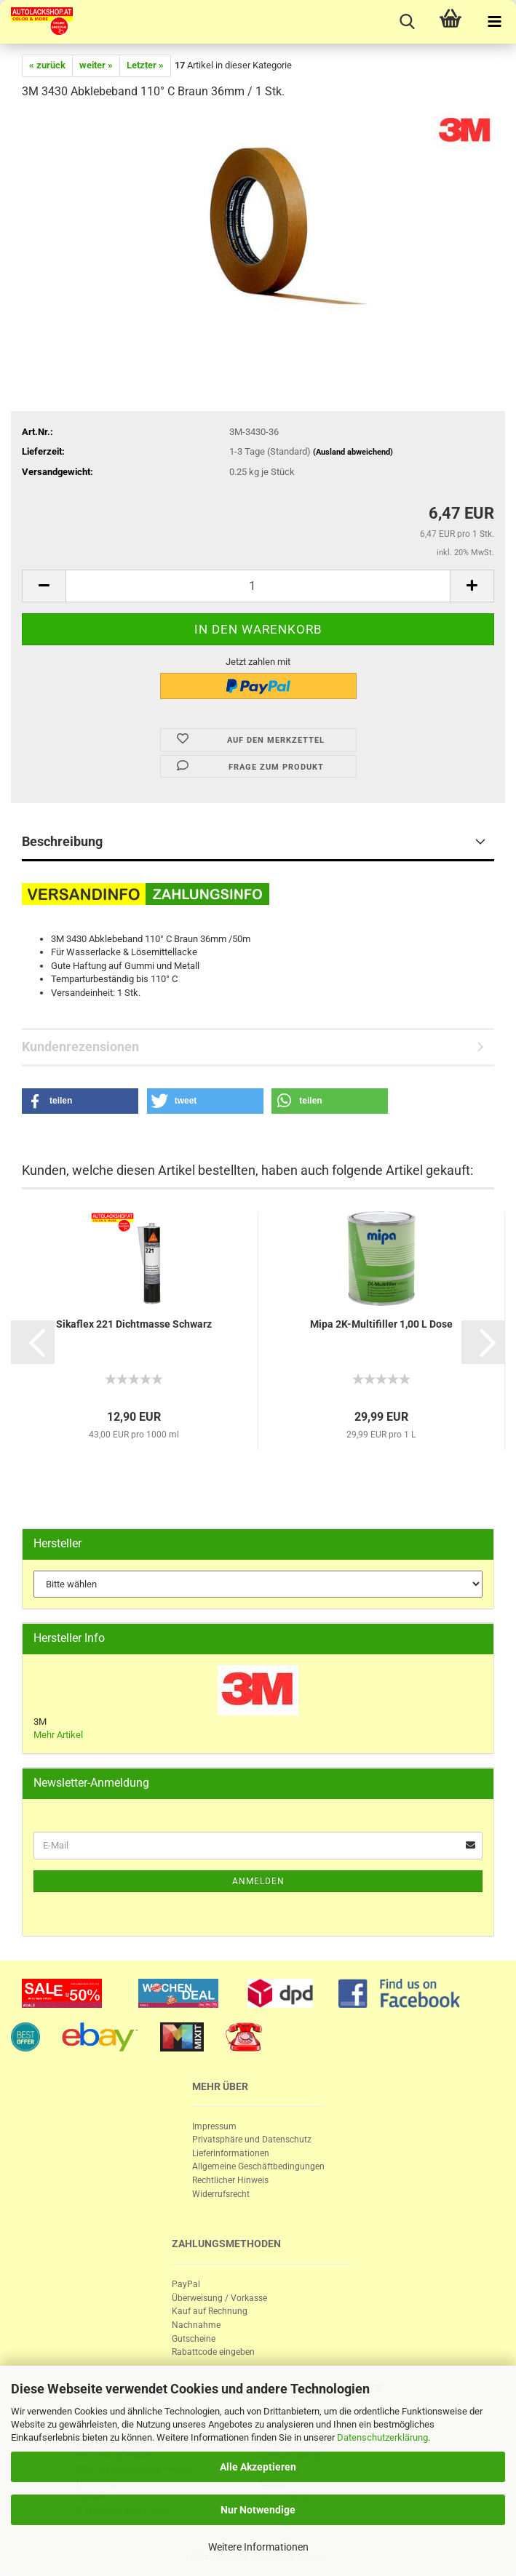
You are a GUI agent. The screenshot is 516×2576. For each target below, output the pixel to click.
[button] (80, 1101)
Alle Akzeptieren (258, 2467)
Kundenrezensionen (80, 1046)
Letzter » (145, 65)
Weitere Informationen (258, 2547)
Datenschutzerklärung (382, 2437)
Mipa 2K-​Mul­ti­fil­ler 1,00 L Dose (381, 1324)
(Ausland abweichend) (353, 452)
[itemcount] (258, 586)
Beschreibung (62, 841)
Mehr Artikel (58, 1734)
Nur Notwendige (258, 2510)
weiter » (96, 65)
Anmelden (258, 1881)
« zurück (47, 65)
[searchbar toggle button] (407, 22)
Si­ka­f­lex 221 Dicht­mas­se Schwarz (134, 1324)
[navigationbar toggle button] (494, 22)
